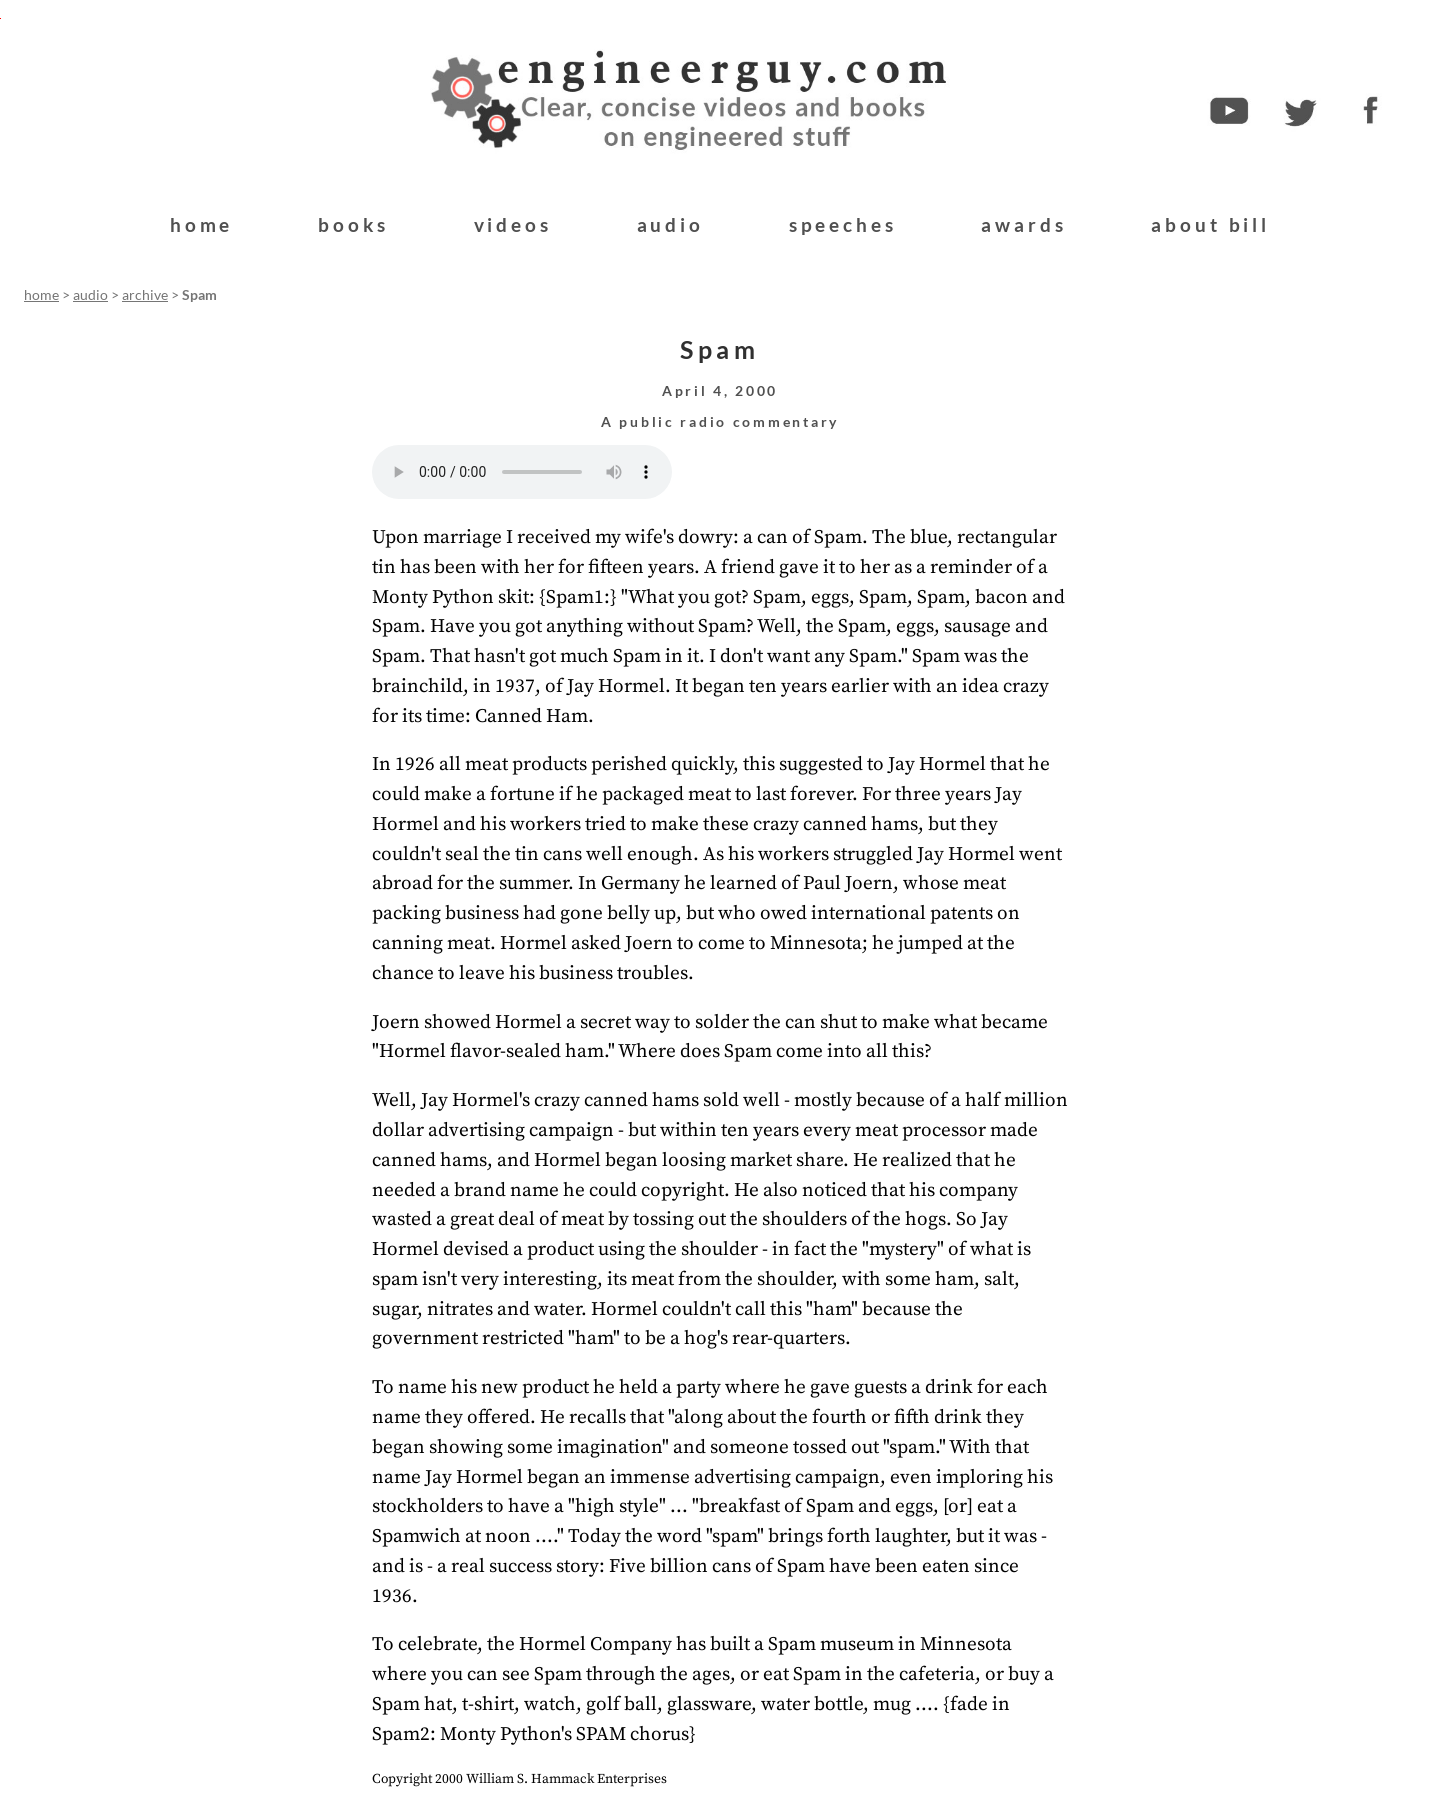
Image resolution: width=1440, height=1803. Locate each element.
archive (145, 295)
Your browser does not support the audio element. (522, 472)
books (353, 224)
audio (670, 224)
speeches (843, 224)
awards (1023, 224)
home (201, 224)
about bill (1210, 224)
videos (513, 224)
